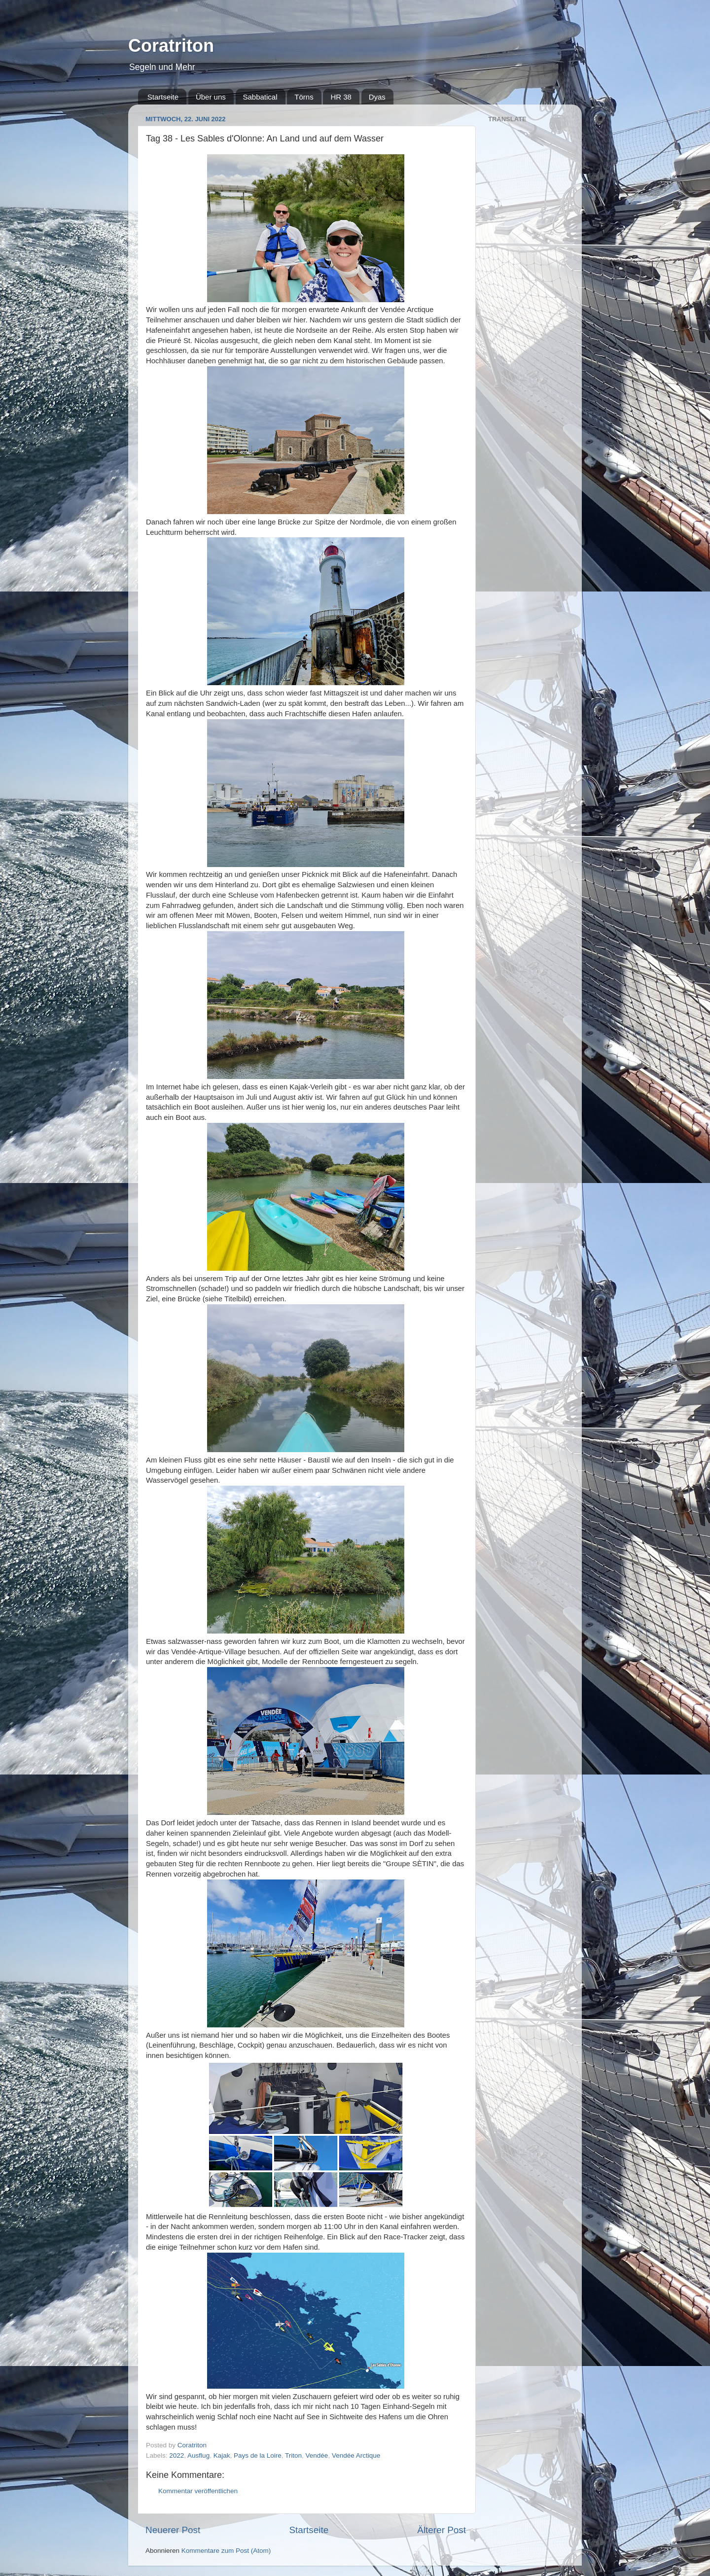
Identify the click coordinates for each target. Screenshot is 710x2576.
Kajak (221, 2455)
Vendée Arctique (356, 2455)
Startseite (162, 97)
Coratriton (171, 45)
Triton (293, 2455)
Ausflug (198, 2455)
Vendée (317, 2455)
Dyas (377, 97)
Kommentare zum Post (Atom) (226, 2550)
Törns (303, 97)
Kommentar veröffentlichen (198, 2491)
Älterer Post (441, 2530)
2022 (176, 2455)
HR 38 (341, 97)
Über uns (211, 97)
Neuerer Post (172, 2530)
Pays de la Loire (258, 2455)
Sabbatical (260, 97)
